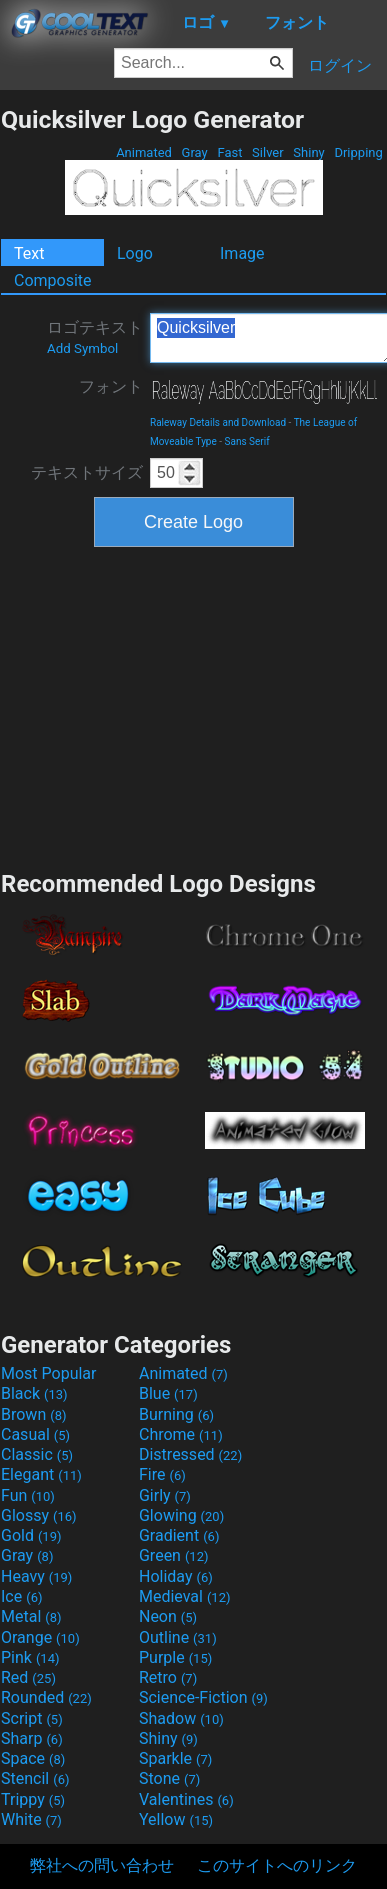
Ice (21, 1596)
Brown (33, 1414)
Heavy (36, 1576)
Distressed (190, 1454)
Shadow (181, 1718)
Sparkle (175, 1758)
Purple (175, 1657)
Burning (176, 1414)
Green (174, 1555)
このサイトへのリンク (277, 1865)
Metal (31, 1616)
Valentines (186, 1799)
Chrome (181, 1434)
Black (34, 1393)
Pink (30, 1657)
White (31, 1819)
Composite (53, 280)
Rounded (46, 1697)
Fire (162, 1474)
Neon (168, 1616)
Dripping (358, 152)
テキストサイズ (87, 472)
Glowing (181, 1515)
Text (29, 253)
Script (32, 1718)
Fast (229, 152)
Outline (178, 1637)
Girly (165, 1495)
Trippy (33, 1799)
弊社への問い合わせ (102, 1865)
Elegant (41, 1474)
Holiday (176, 1576)
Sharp (32, 1738)
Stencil (35, 1778)
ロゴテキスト (95, 337)
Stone (169, 1778)
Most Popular (49, 1373)
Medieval (185, 1596)
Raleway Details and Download (218, 422)
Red (28, 1677)
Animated (144, 152)
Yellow (176, 1819)
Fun (28, 1495)
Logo (135, 253)
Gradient (179, 1535)
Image (242, 253)
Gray (194, 152)
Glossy (39, 1515)
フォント (111, 386)
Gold (31, 1535)
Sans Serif (247, 441)
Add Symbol (82, 348)
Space (33, 1758)
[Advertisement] (194, 706)
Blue (168, 1393)
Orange (40, 1637)
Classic (37, 1454)
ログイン (340, 65)
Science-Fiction (203, 1697)
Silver (268, 152)
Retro (168, 1677)
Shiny (309, 152)
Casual (35, 1434)
